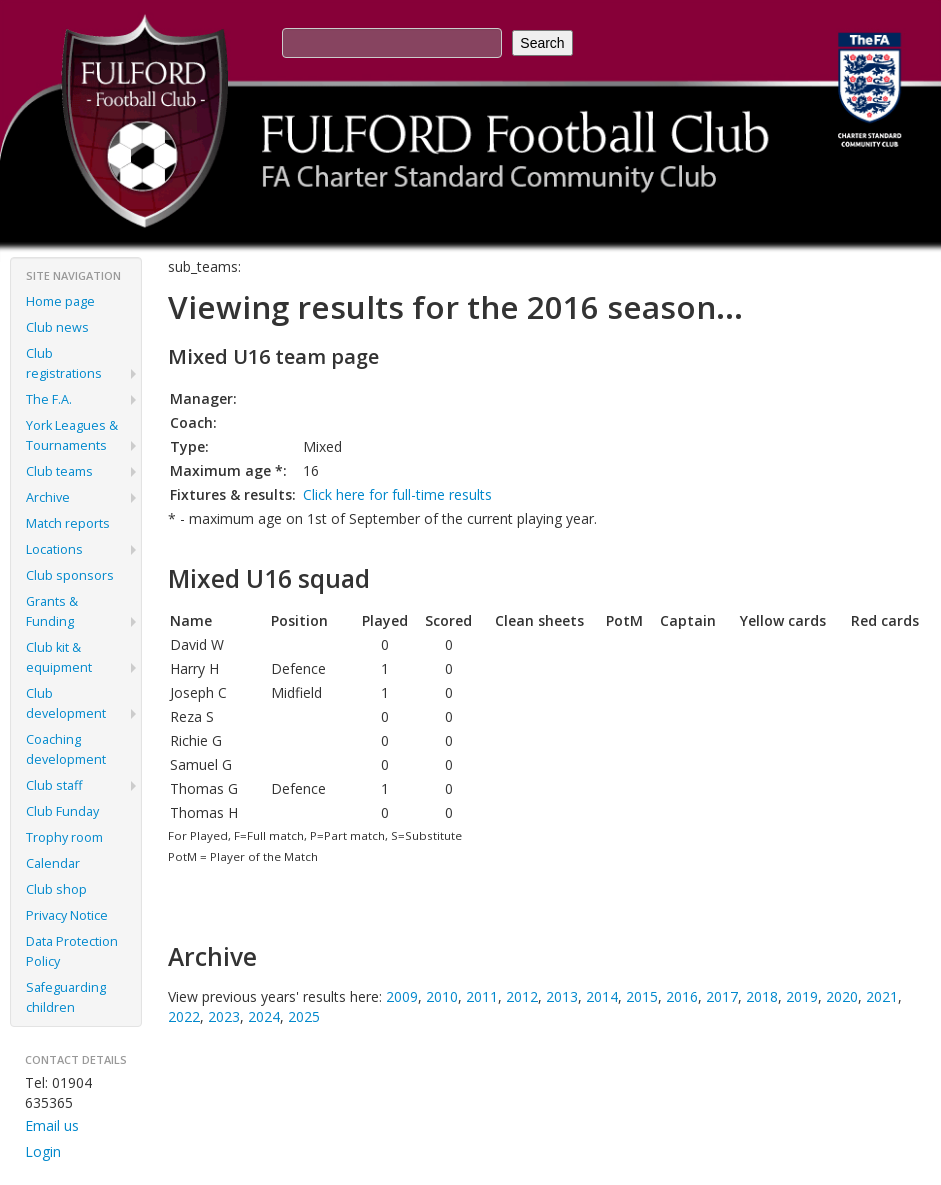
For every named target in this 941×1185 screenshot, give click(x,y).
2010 (442, 996)
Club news (57, 327)
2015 (642, 996)
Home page (60, 301)
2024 (264, 1016)
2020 (842, 996)
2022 (184, 1016)
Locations (54, 549)
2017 (722, 996)
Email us (52, 1125)
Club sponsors (70, 575)
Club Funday (62, 811)
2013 (562, 996)
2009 (402, 996)
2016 (682, 996)
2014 (602, 996)
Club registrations (64, 363)
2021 (882, 996)
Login (43, 1151)
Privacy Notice (67, 915)
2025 (304, 1016)
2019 (802, 996)
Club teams (59, 471)
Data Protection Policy (72, 951)
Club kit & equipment (59, 657)
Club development (66, 703)
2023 (224, 1016)
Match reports (68, 523)
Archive (48, 497)
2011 (482, 996)
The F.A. (49, 399)
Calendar (53, 863)
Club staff (54, 785)
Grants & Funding (52, 611)
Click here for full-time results (397, 494)
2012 (522, 996)
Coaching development (66, 749)
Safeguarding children (66, 997)
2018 (762, 996)
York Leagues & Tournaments (72, 435)
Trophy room (64, 837)
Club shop (56, 889)
